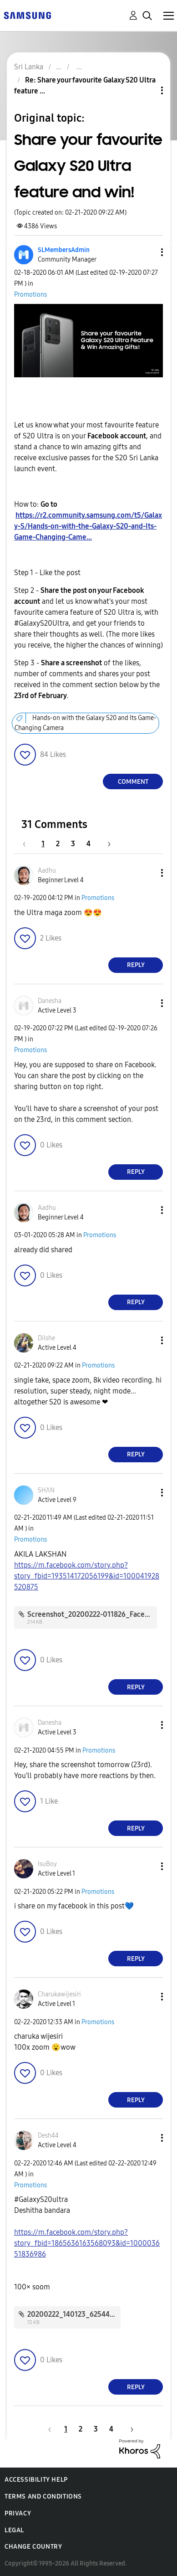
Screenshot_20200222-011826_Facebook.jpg (100, 1614)
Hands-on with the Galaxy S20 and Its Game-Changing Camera (86, 723)
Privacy (18, 2513)
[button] (147, 252)
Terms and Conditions (43, 2496)
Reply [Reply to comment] (136, 965)
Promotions (30, 294)
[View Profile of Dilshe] (46, 1338)
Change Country (33, 2546)
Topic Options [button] (146, 90)
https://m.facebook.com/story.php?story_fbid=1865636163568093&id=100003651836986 (87, 2243)
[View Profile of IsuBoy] (47, 1864)
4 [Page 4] (88, 843)
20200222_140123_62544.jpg (74, 2314)
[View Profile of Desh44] (48, 2135)
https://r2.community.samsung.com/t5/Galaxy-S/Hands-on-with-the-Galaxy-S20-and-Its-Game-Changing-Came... (88, 526)
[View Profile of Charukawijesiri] (59, 1994)
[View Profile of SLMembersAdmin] (64, 250)
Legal (14, 2530)
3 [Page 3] (73, 843)
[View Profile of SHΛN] (46, 1490)
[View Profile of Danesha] (49, 1001)
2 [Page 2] (58, 843)
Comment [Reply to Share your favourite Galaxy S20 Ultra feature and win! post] (133, 782)
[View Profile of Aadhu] (47, 870)
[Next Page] (106, 843)
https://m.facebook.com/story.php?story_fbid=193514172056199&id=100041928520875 (86, 1576)
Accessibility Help (36, 2479)
